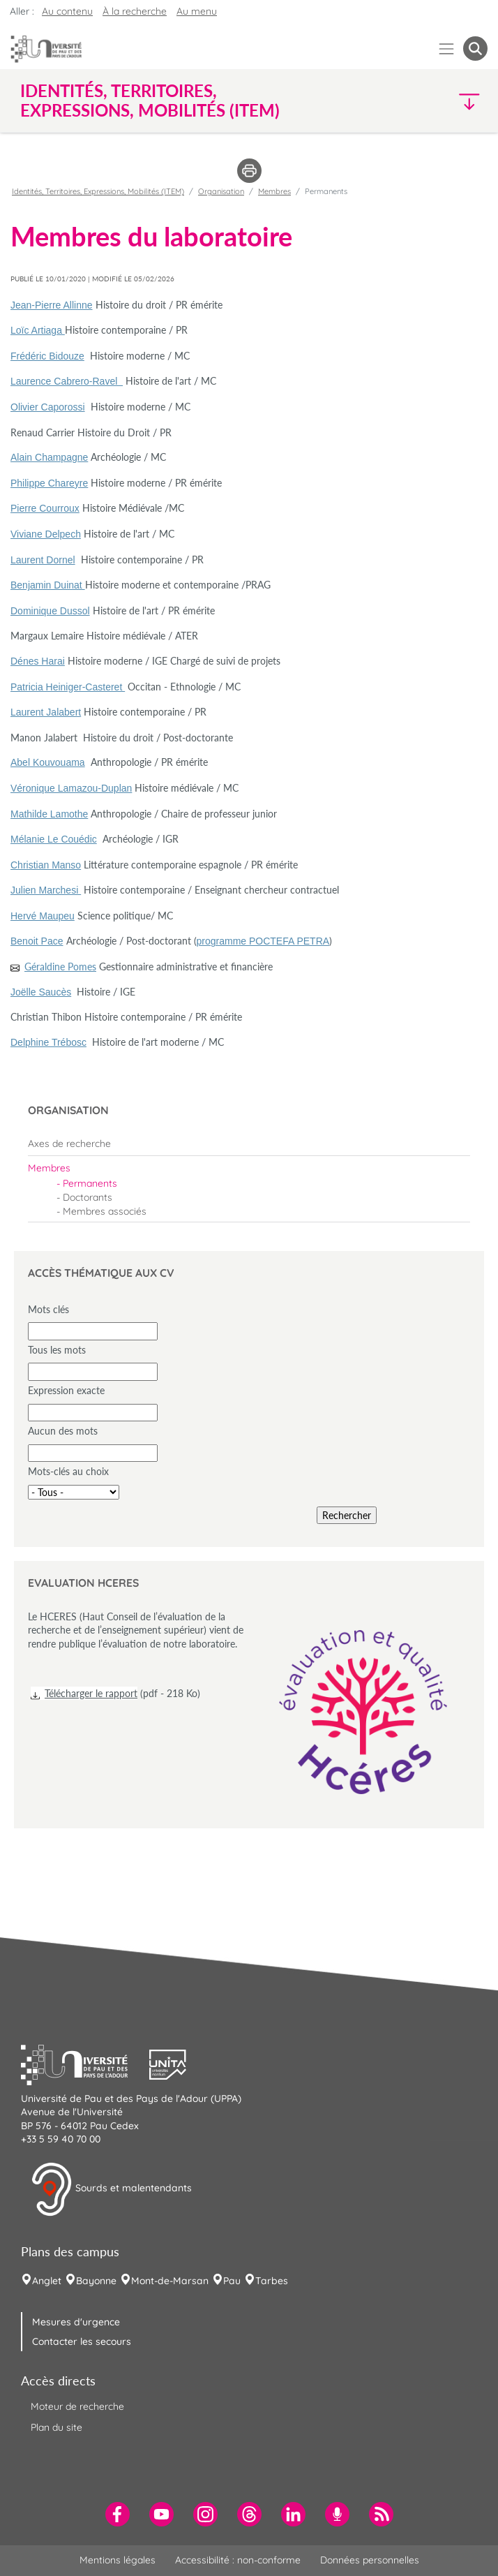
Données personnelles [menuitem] (369, 2560)
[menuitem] (249, 1143)
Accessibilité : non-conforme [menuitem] (238, 2560)
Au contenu (67, 11)
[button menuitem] (475, 48)
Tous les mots (57, 1350)
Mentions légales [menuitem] (118, 2560)
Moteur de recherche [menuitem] (77, 2406)
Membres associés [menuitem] (104, 1211)
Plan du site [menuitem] (56, 2427)
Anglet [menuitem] (46, 2280)
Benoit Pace (36, 941)
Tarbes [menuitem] (271, 2280)
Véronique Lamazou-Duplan (71, 788)
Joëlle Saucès (40, 992)
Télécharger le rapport (91, 1693)
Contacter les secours (81, 2341)
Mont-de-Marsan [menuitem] (170, 2280)
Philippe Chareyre (49, 483)
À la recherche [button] (135, 11)
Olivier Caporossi (47, 407)
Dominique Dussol (50, 610)
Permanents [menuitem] (90, 1183)
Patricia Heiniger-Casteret (67, 687)
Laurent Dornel (42, 559)
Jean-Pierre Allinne (51, 305)
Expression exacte (66, 1390)
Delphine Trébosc (48, 1042)
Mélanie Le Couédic (53, 839)
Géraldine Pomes (60, 966)
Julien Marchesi (45, 890)
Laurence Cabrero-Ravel (66, 381)
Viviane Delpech (45, 534)
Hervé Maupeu (42, 915)
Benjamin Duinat (47, 585)
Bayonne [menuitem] (96, 2280)
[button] (431, 101)
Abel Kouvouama (47, 762)
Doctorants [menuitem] (87, 1197)
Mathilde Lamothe (49, 814)
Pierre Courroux (45, 508)
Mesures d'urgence (76, 2322)
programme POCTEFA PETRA (263, 941)
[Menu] (446, 48)
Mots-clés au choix (68, 1471)
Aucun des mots (63, 1431)
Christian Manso (45, 865)
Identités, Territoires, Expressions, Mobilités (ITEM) (98, 191)
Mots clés (48, 1309)
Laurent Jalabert (45, 712)
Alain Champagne (49, 457)
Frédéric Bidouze (47, 356)
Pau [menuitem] (232, 2280)
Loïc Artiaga (37, 330)
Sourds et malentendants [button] (111, 2189)
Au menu (196, 11)
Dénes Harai (37, 661)
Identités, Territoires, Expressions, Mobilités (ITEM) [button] (150, 100)
